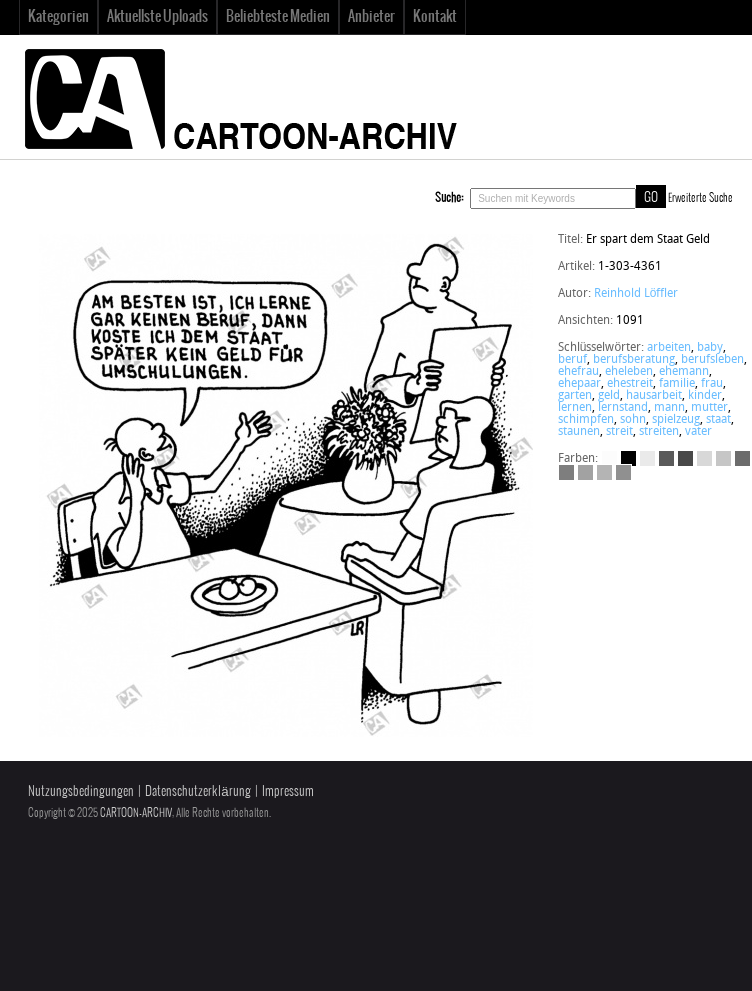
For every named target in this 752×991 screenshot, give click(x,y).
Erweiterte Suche (700, 198)
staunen (579, 432)
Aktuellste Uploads (157, 17)
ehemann (684, 372)
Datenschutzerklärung (197, 791)
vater (698, 432)
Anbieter (371, 17)
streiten (659, 432)
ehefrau (578, 372)
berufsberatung (634, 360)
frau (712, 384)
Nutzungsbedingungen (81, 791)
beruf (572, 360)
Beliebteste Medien (278, 17)
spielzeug (676, 420)
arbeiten (669, 348)
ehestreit (630, 384)
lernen (575, 408)
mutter (709, 408)
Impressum (288, 791)
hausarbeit (654, 396)
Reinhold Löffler (636, 294)
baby (710, 348)
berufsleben (712, 360)
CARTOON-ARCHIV (136, 813)
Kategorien (58, 17)
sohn (633, 420)
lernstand (623, 408)
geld (609, 396)
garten (575, 396)
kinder (705, 396)
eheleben (629, 372)
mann (669, 408)
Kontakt (435, 17)
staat (718, 420)
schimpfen (586, 420)
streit (619, 432)
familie (677, 384)
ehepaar (579, 384)
